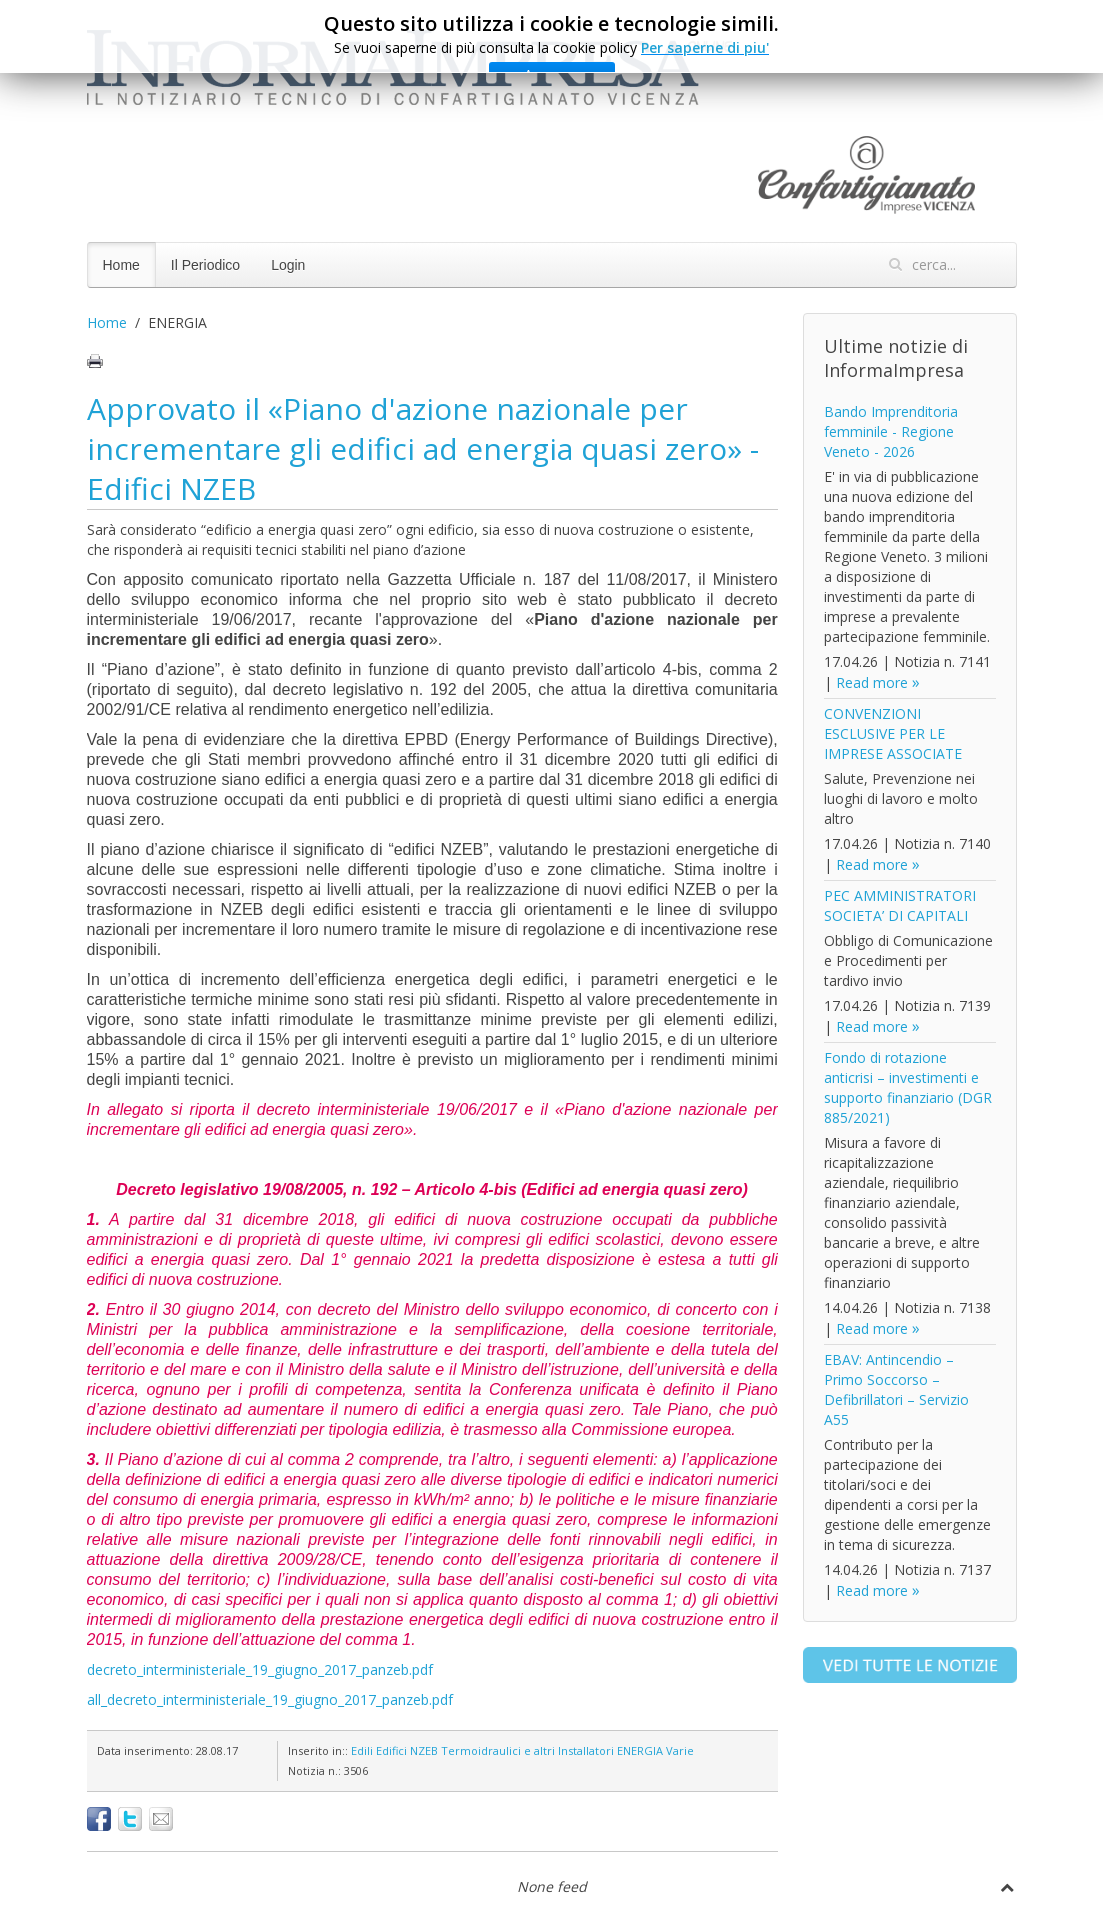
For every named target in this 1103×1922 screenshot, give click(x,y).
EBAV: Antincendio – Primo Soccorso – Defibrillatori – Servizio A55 (896, 1389)
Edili (362, 1750)
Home (121, 265)
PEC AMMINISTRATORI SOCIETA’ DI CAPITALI (900, 905)
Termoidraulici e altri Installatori (527, 1750)
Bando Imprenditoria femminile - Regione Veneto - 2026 (891, 431)
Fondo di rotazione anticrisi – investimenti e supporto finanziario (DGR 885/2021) (908, 1087)
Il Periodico (205, 265)
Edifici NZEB (407, 1750)
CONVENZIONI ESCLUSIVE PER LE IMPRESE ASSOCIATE (893, 733)
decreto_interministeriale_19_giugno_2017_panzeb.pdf (260, 1669)
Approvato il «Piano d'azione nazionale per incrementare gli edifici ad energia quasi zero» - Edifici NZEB (423, 448)
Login (288, 265)
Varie (680, 1750)
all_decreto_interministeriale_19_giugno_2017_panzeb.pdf (270, 1699)
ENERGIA (640, 1750)
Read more (872, 682)
